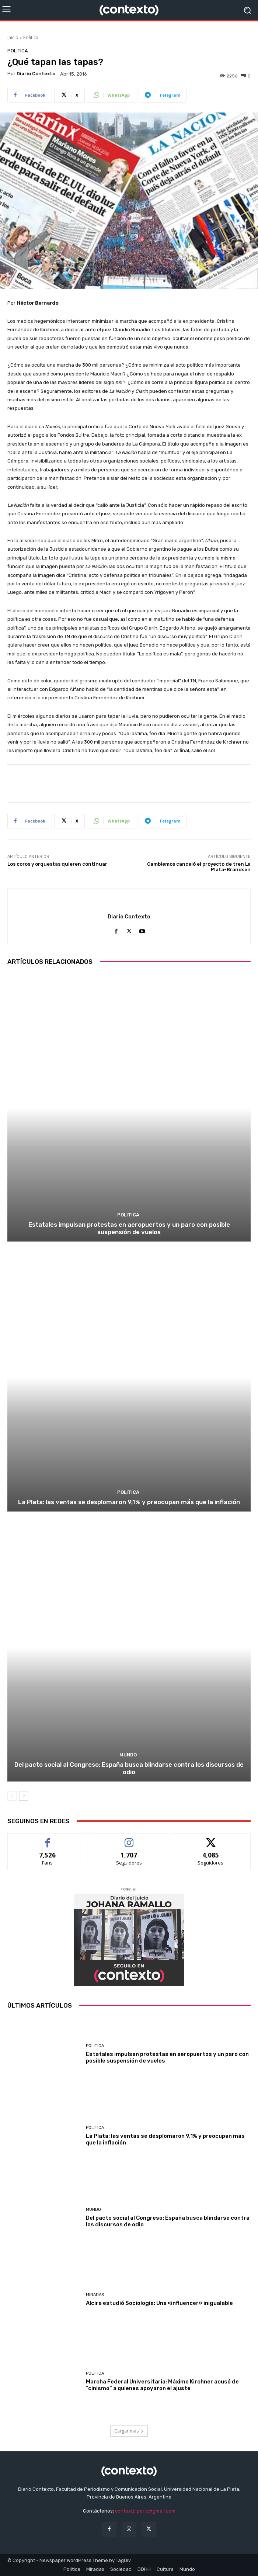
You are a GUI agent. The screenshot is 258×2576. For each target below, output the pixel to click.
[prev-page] (12, 1796)
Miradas (95, 2295)
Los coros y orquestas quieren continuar (57, 864)
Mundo (128, 1754)
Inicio (12, 37)
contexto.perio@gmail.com (145, 2511)
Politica (30, 37)
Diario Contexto (36, 73)
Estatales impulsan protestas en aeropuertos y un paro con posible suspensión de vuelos (129, 1228)
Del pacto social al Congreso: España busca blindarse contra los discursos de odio (129, 1768)
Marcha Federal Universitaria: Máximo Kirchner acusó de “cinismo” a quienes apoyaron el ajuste (162, 2385)
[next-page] (23, 1796)
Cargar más (129, 2431)
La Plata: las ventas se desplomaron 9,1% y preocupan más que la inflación (129, 1502)
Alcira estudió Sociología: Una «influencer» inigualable (159, 2303)
